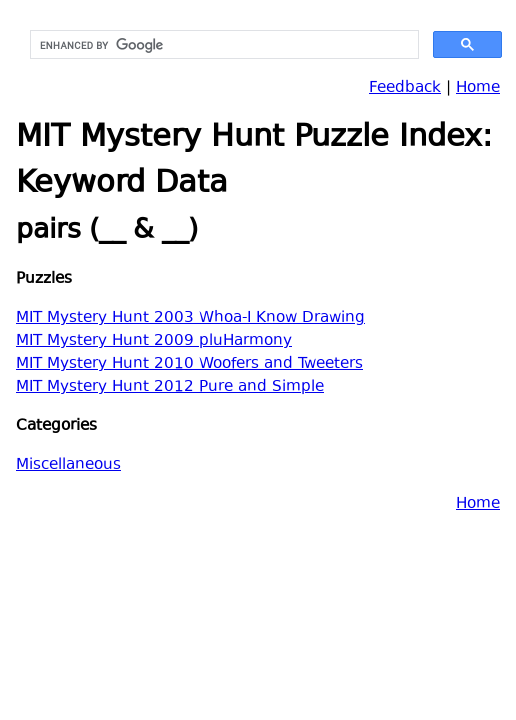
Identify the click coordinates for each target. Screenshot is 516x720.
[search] (222, 45)
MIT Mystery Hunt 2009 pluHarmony (154, 341)
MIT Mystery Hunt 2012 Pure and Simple (170, 387)
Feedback (405, 88)
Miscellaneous (68, 465)
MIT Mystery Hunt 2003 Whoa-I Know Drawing (190, 318)
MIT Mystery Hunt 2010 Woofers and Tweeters (189, 364)
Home (478, 88)
